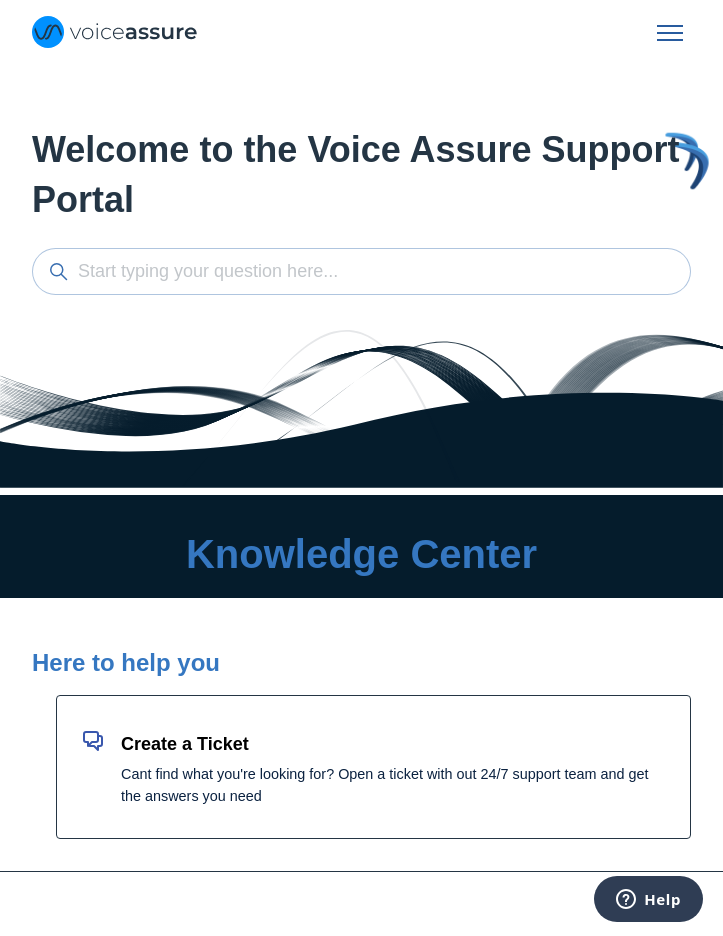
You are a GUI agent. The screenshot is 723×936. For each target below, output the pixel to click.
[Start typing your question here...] (361, 271)
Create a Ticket (185, 744)
